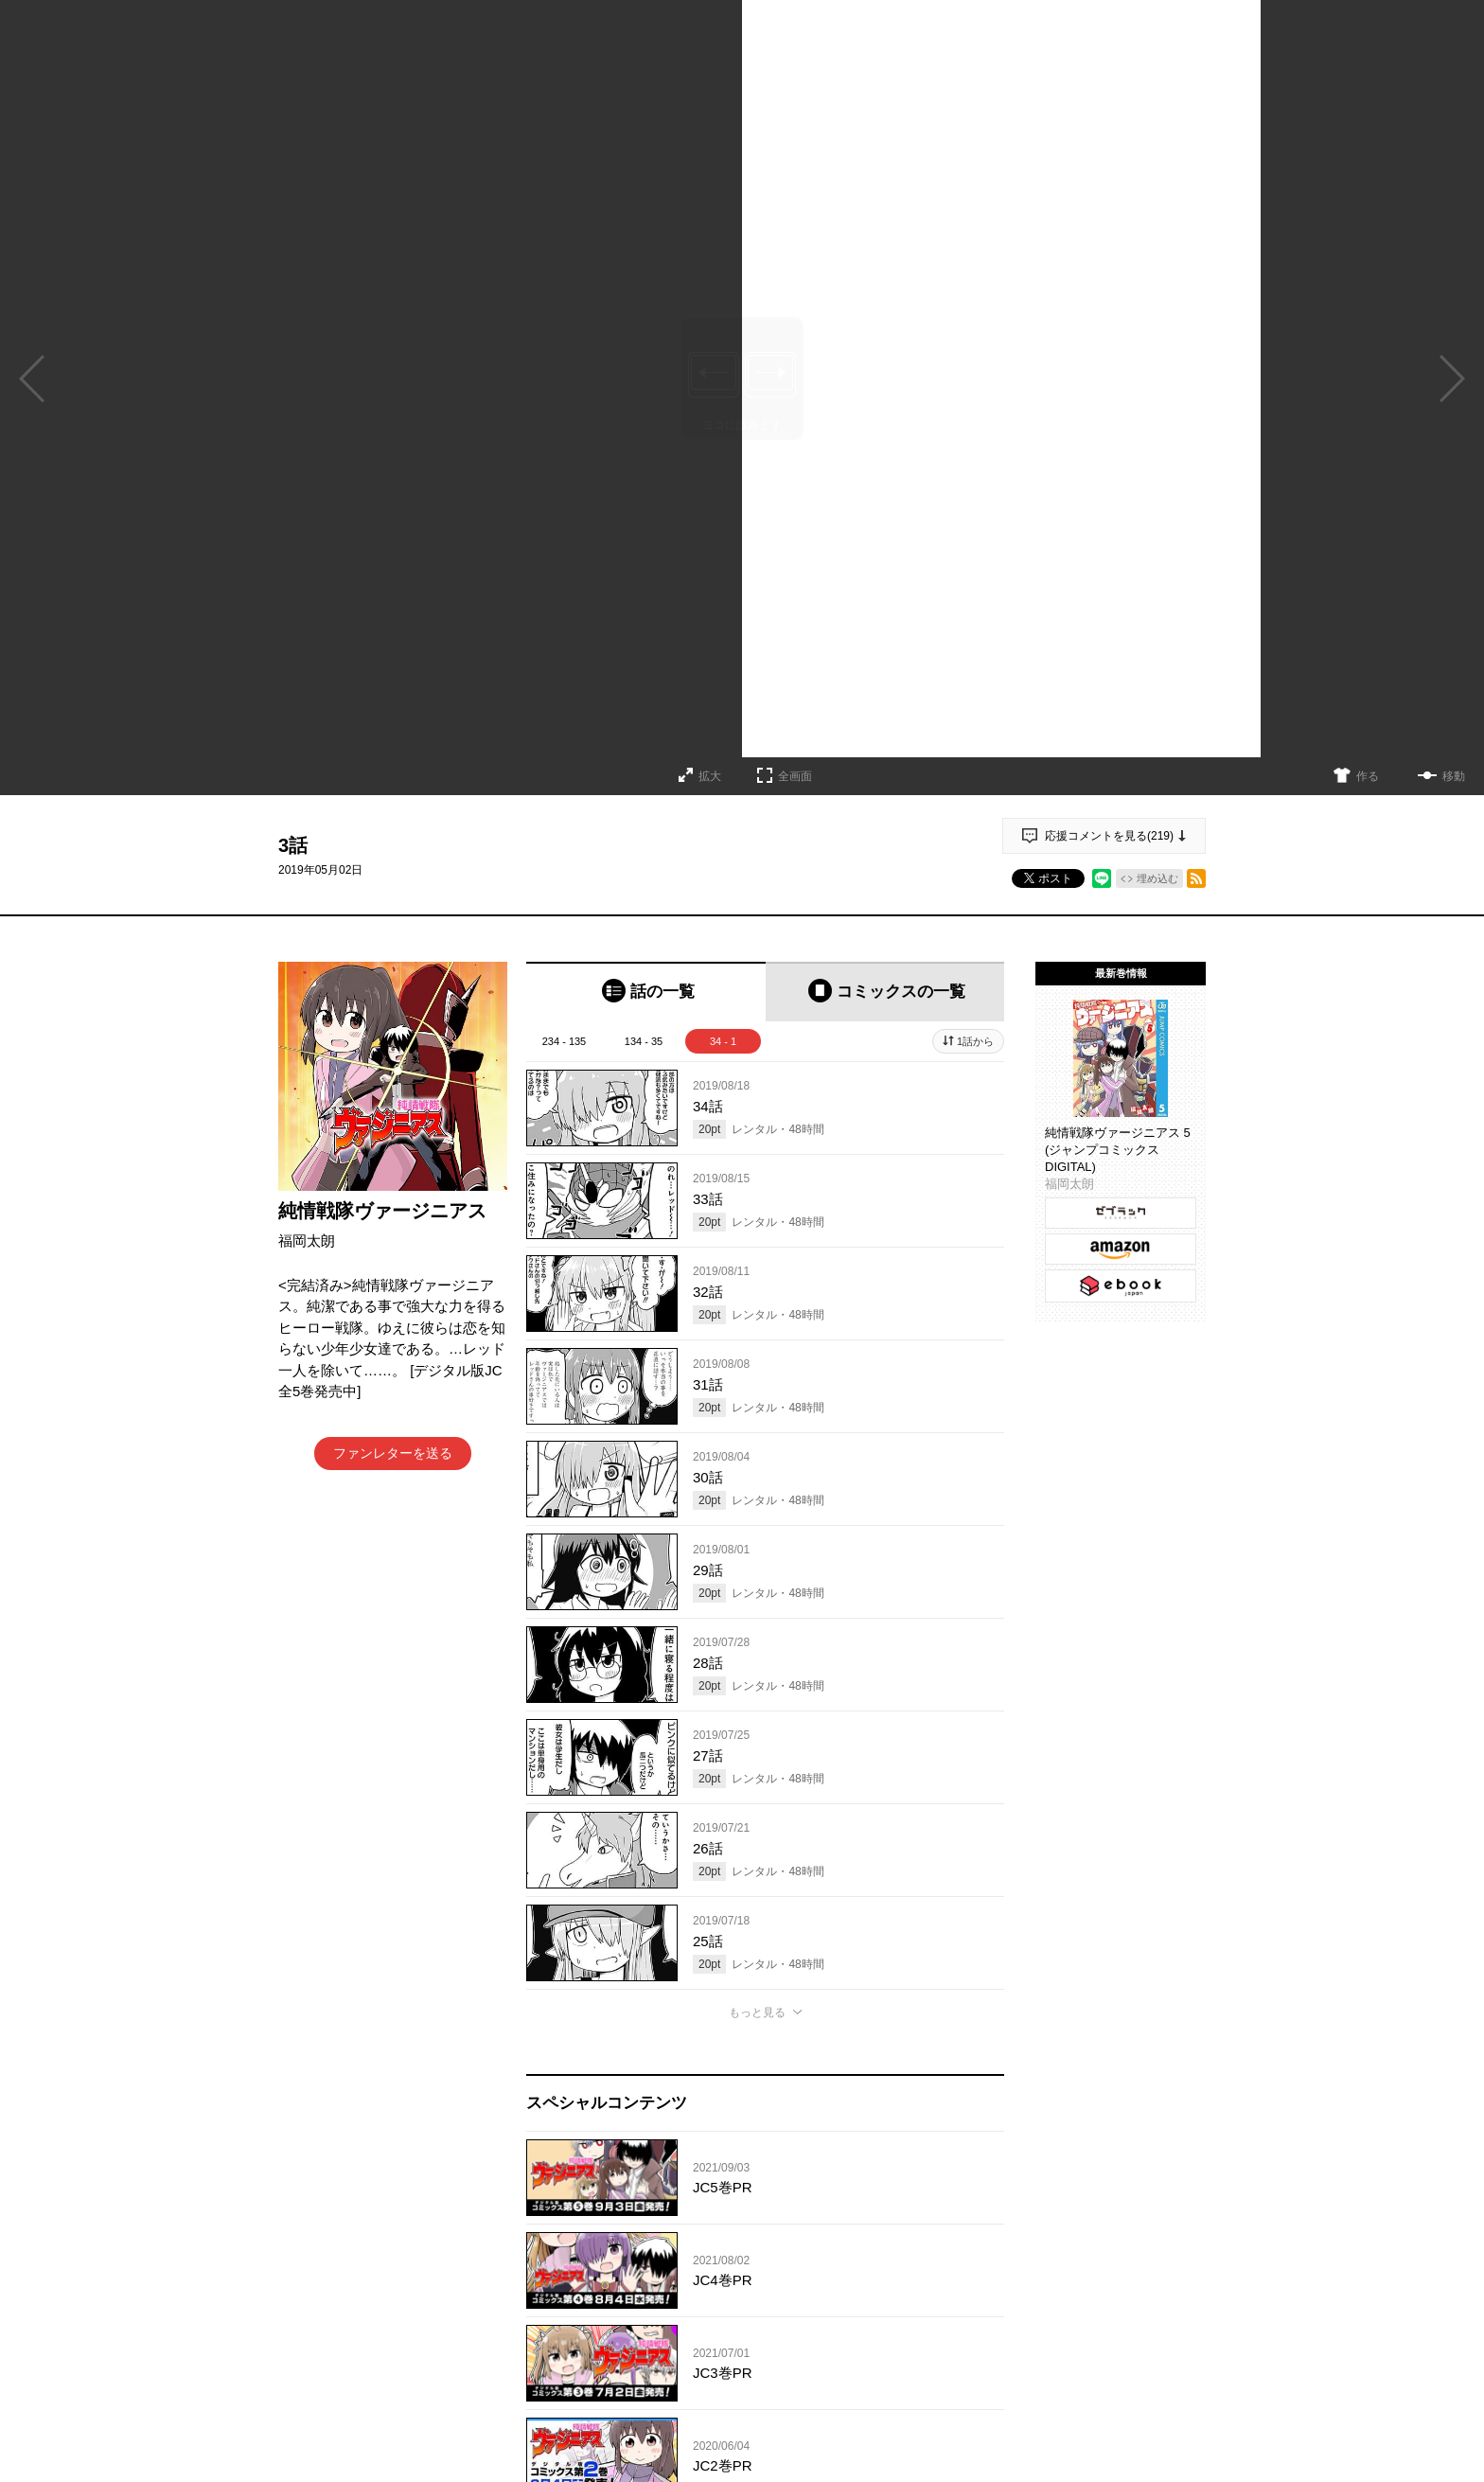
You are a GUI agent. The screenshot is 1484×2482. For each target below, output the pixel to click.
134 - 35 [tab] (643, 1041)
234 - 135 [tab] (564, 1041)
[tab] (646, 991)
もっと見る (757, 2012)
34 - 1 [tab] (723, 1041)
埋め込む (1157, 878)
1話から (975, 1041)
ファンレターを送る (392, 1453)
